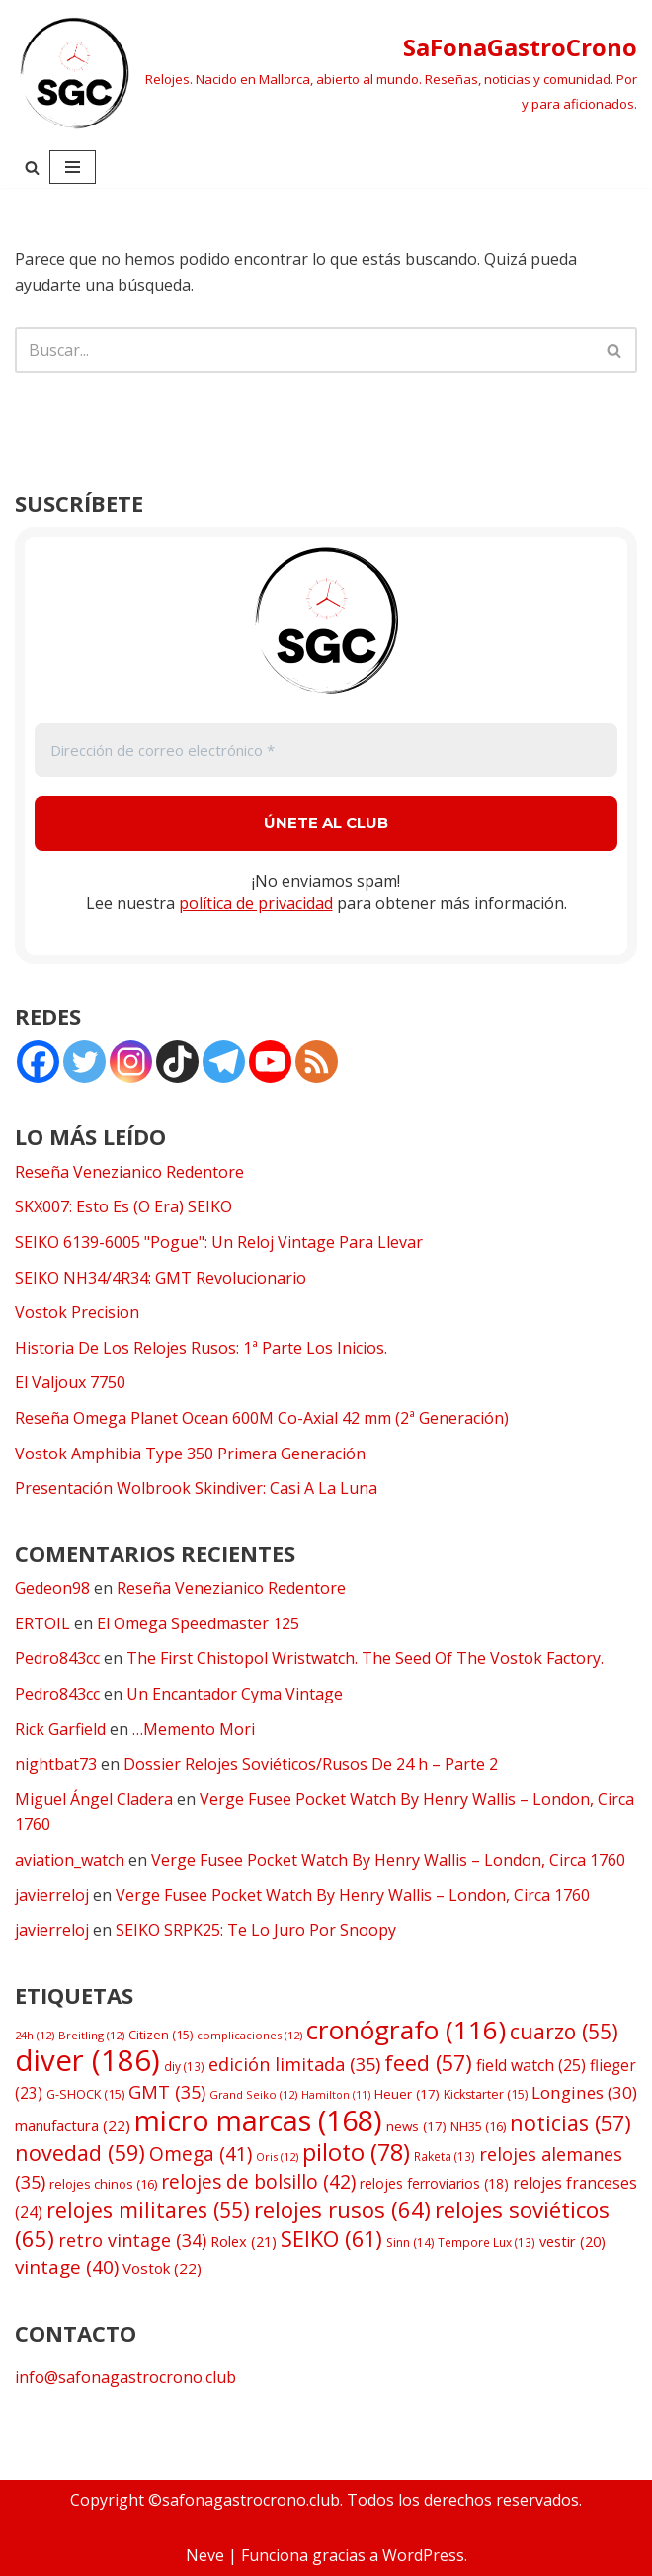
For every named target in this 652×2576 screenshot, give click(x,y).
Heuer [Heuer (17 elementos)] (407, 2094)
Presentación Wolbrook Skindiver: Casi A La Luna (196, 1488)
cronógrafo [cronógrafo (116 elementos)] (406, 2029)
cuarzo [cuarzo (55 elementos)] (564, 2031)
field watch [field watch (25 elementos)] (531, 2065)
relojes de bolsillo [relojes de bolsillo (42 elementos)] (258, 2181)
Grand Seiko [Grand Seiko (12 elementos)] (253, 2094)
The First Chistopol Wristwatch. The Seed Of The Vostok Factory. (365, 1658)
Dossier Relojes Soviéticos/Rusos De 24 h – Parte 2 (310, 1764)
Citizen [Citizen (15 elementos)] (160, 2035)
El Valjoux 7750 (70, 1382)
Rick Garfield (60, 1729)
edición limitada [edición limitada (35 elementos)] (294, 2064)
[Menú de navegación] (72, 167)
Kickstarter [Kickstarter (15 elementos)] (486, 2094)
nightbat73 (56, 1764)
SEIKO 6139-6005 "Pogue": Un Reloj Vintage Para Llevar (219, 1242)
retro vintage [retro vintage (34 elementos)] (132, 2240)
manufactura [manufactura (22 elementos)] (72, 2125)
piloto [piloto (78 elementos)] (356, 2152)
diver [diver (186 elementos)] (87, 2060)
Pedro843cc (57, 1658)
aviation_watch (69, 1859)
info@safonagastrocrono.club (125, 2377)
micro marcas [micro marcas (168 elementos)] (258, 2120)
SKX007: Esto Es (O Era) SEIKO (123, 1206)
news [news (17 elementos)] (416, 2126)
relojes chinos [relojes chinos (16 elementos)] (103, 2184)
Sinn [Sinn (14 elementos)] (410, 2242)
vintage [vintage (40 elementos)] (67, 2267)
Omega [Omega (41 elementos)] (200, 2154)
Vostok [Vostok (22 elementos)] (162, 2268)
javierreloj (52, 1895)
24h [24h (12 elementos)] (34, 2035)
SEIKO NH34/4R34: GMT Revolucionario (160, 1277)
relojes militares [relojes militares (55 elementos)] (148, 2210)
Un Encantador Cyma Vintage (234, 1693)
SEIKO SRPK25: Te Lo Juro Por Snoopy (256, 1930)
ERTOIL (42, 1623)
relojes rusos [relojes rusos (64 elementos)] (342, 2209)
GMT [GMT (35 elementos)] (166, 2092)
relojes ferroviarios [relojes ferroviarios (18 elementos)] (434, 2183)
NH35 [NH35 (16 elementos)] (478, 2126)
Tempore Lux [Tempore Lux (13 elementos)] (486, 2242)
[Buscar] (32, 167)
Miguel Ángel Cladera (94, 1799)
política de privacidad (256, 903)
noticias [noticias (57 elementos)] (570, 2123)
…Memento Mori (193, 1729)
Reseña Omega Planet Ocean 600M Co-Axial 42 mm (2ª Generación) (262, 1418)
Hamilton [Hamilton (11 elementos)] (335, 2095)
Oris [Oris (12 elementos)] (277, 2156)
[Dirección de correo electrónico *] (326, 750)
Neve (205, 2555)
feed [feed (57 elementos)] (428, 2062)
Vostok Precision (77, 1312)
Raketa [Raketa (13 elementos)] (444, 2156)
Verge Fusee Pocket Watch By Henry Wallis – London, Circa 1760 (388, 1859)
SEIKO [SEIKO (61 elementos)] (331, 2238)
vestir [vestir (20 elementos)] (572, 2241)
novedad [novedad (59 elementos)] (80, 2152)
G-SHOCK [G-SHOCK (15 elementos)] (85, 2094)
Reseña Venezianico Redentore (129, 1172)
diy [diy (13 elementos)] (184, 2066)
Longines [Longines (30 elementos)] (584, 2092)
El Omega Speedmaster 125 (198, 1623)
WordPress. (424, 2555)
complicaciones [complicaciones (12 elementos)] (249, 2035)
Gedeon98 (52, 1588)
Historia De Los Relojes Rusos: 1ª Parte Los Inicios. (201, 1348)
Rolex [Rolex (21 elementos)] (243, 2241)
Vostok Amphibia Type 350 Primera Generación (190, 1453)
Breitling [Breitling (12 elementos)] (91, 2035)
